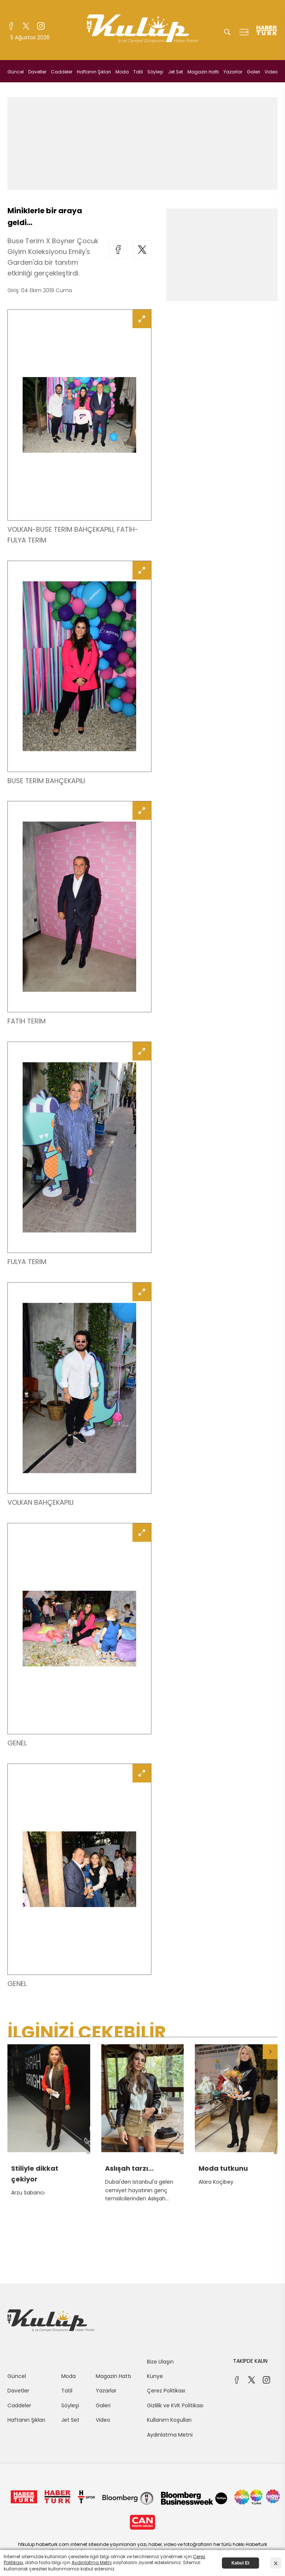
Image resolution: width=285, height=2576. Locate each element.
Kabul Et (241, 2563)
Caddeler (61, 72)
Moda (122, 72)
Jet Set (175, 72)
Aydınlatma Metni (170, 2434)
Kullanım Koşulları (169, 2420)
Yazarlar (232, 72)
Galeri (253, 72)
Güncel (15, 72)
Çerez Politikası (166, 2390)
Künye (155, 2376)
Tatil (138, 72)
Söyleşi (155, 72)
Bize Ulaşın (160, 2361)
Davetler (37, 72)
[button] (270, 2051)
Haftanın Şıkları (94, 72)
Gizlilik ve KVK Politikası (175, 2405)
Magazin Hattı (203, 72)
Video (271, 72)
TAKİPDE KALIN (250, 2361)
